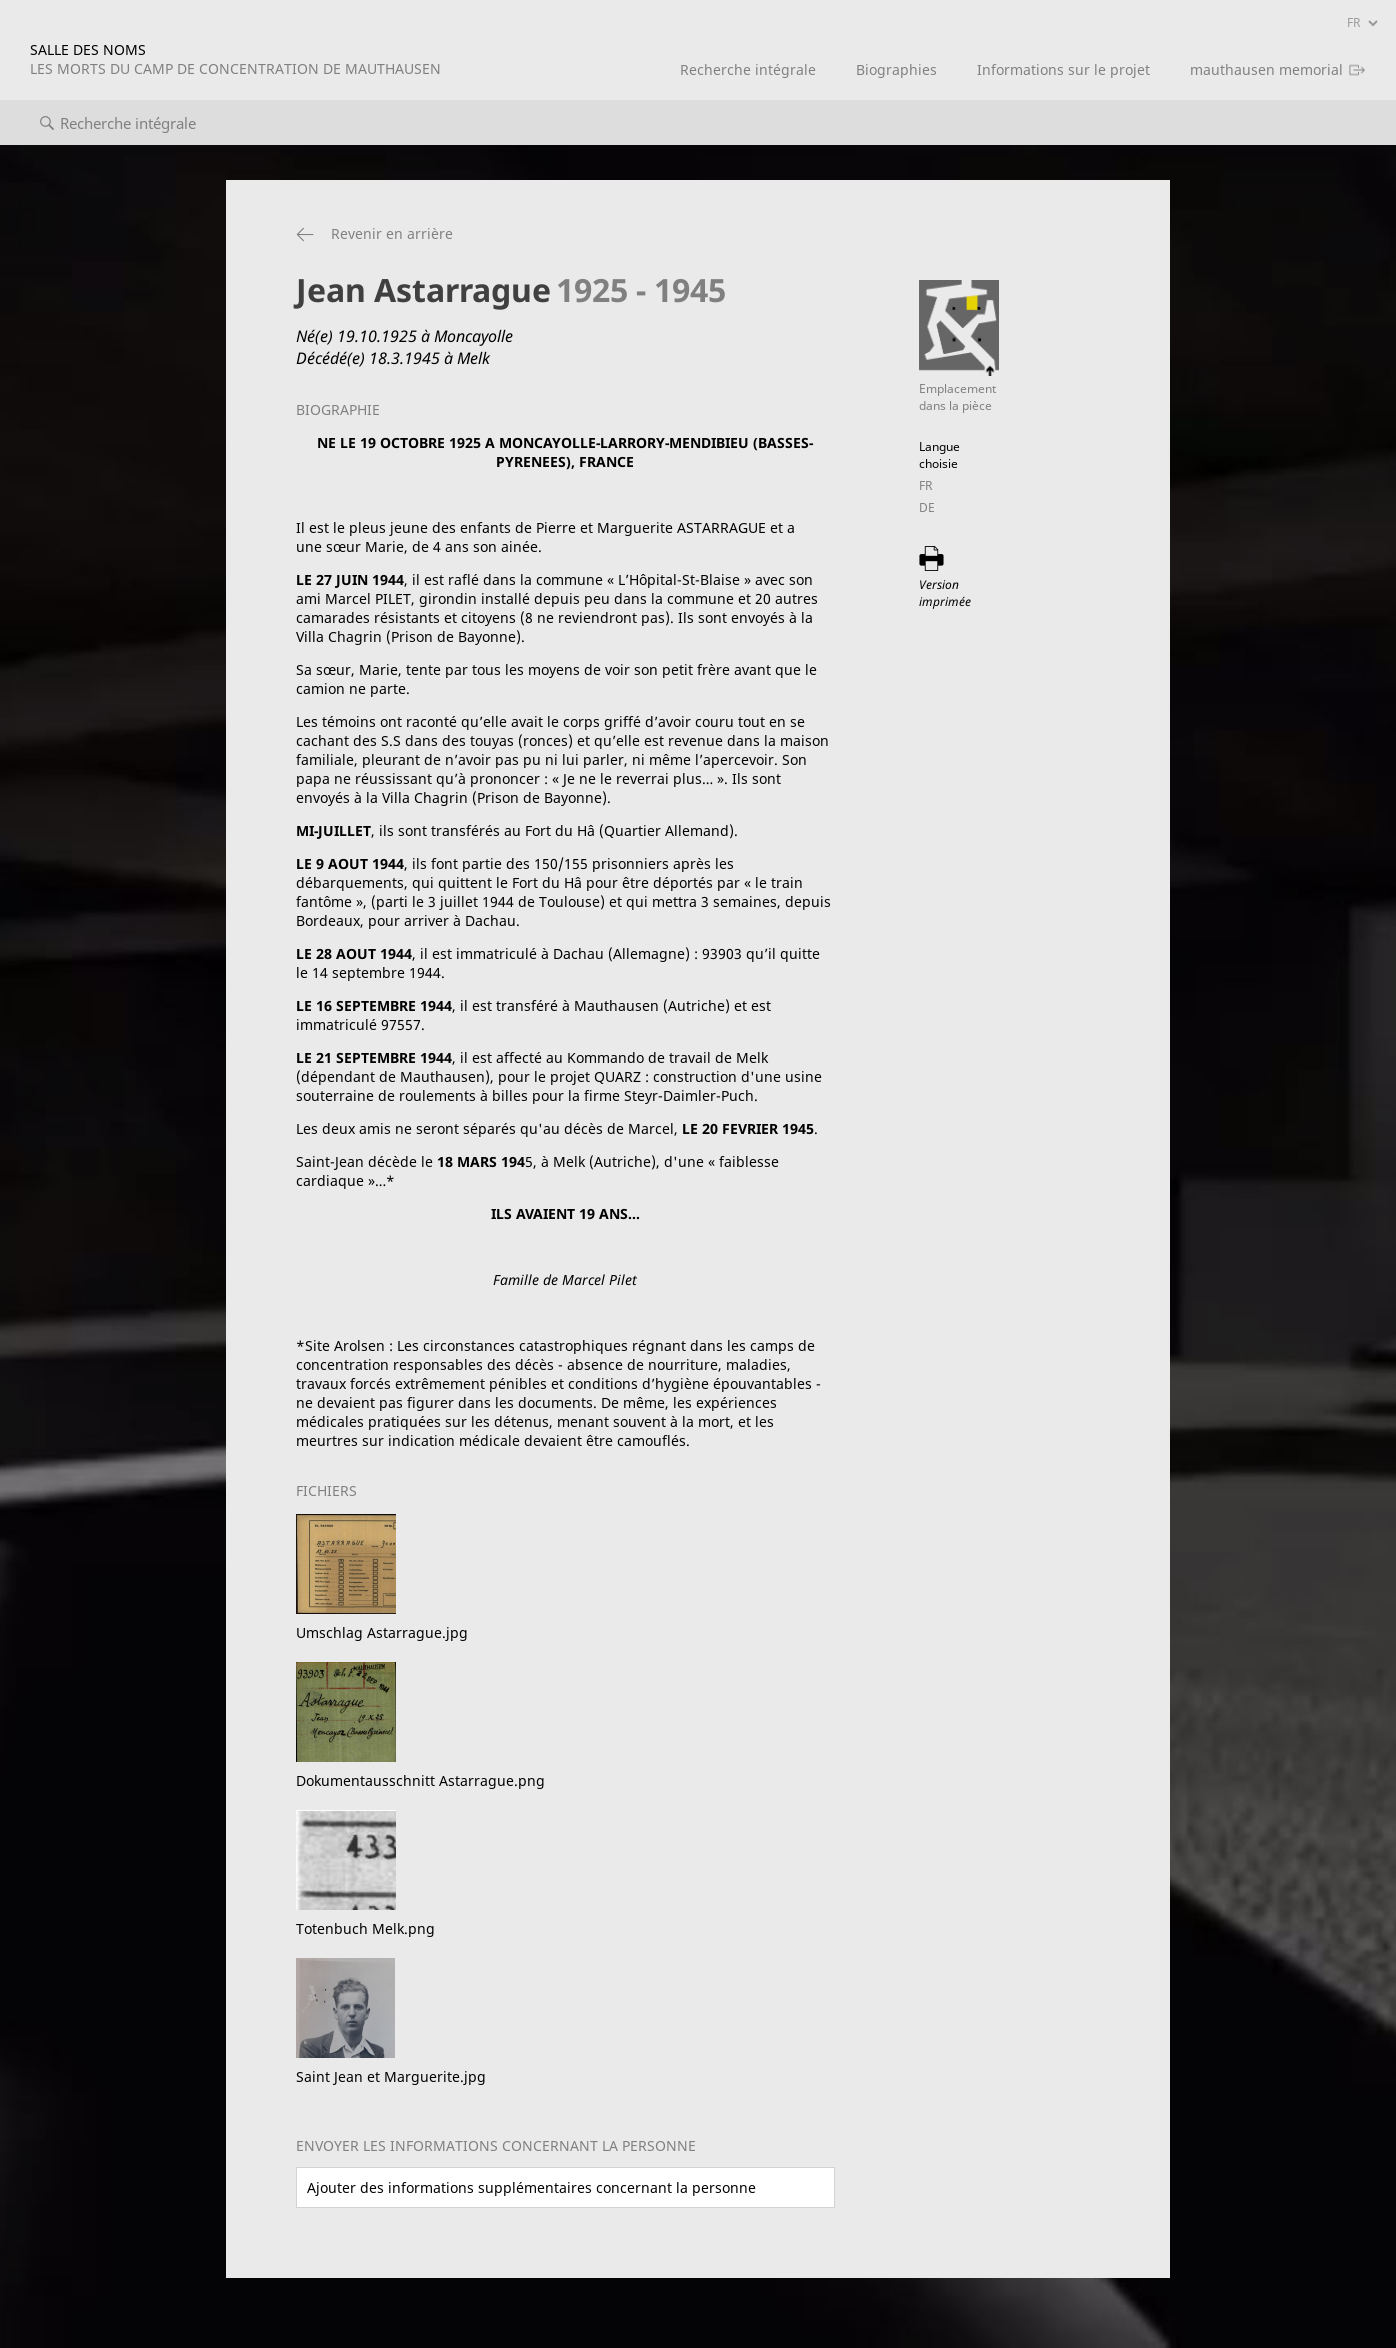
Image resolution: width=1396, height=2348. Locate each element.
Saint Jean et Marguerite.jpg (391, 2076)
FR (925, 485)
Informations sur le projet (1063, 69)
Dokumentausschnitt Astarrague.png (420, 1780)
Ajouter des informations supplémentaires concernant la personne (531, 2187)
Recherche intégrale (748, 69)
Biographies (896, 69)
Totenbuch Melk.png (365, 1928)
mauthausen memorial (1266, 69)
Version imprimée (945, 593)
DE (927, 507)
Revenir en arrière (392, 233)
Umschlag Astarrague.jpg (382, 1632)
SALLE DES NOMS (235, 59)
